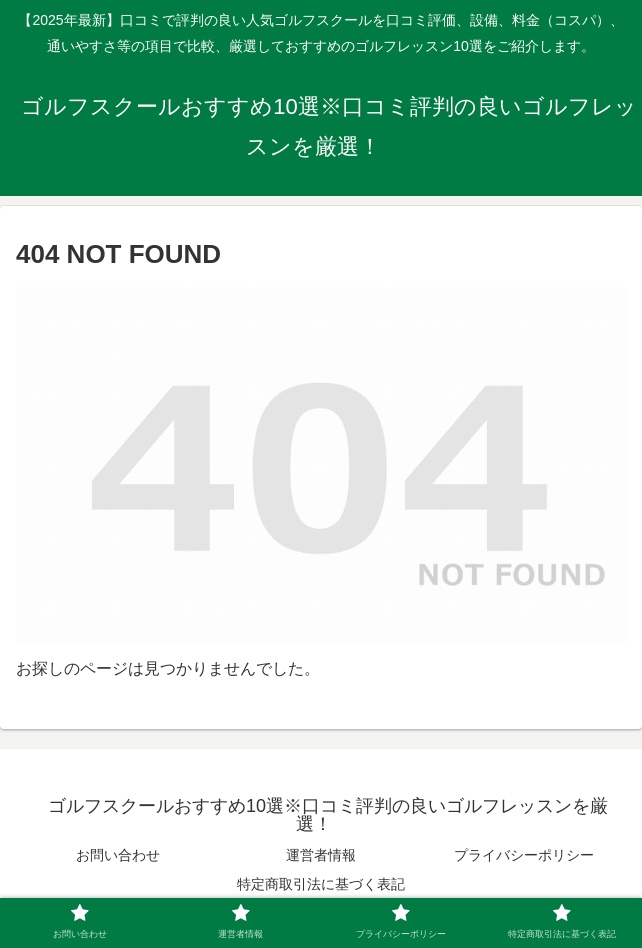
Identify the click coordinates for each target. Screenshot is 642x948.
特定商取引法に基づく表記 (321, 884)
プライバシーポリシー (524, 855)
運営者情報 (321, 855)
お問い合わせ (118, 855)
